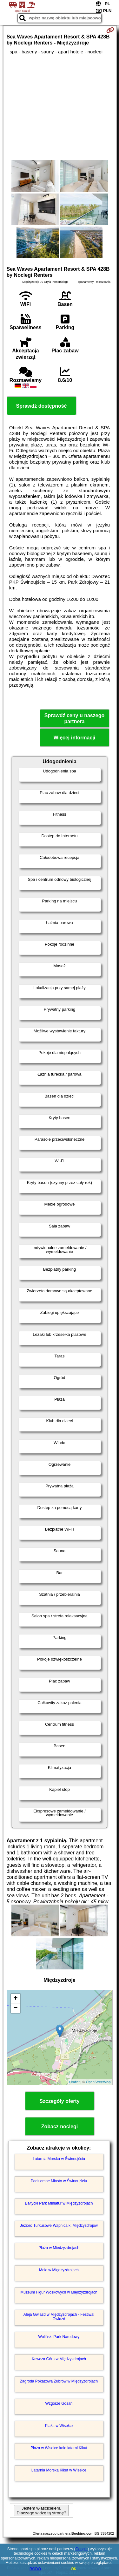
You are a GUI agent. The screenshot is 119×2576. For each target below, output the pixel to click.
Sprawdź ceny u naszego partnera (74, 718)
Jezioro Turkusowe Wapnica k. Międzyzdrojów (59, 2225)
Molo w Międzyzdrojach (59, 2270)
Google (82, 2549)
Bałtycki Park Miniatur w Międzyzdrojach (59, 2203)
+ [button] (15, 1998)
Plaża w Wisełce (59, 2425)
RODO (35, 2569)
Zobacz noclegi (59, 2126)
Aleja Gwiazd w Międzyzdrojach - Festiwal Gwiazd (58, 2316)
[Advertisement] (59, 107)
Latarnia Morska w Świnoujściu (59, 2159)
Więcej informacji (74, 737)
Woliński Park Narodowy (59, 2337)
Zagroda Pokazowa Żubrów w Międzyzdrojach (59, 2381)
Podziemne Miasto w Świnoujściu (59, 2181)
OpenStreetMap (98, 2082)
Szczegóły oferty (59, 2101)
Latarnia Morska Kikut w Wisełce (58, 2470)
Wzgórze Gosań (58, 2403)
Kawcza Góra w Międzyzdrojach (59, 2359)
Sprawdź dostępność (41, 406)
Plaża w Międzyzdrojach (58, 2248)
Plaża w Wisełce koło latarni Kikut (58, 2448)
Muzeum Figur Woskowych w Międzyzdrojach (58, 2292)
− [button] (15, 2008)
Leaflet (74, 2082)
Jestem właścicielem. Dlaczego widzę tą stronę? (41, 2510)
